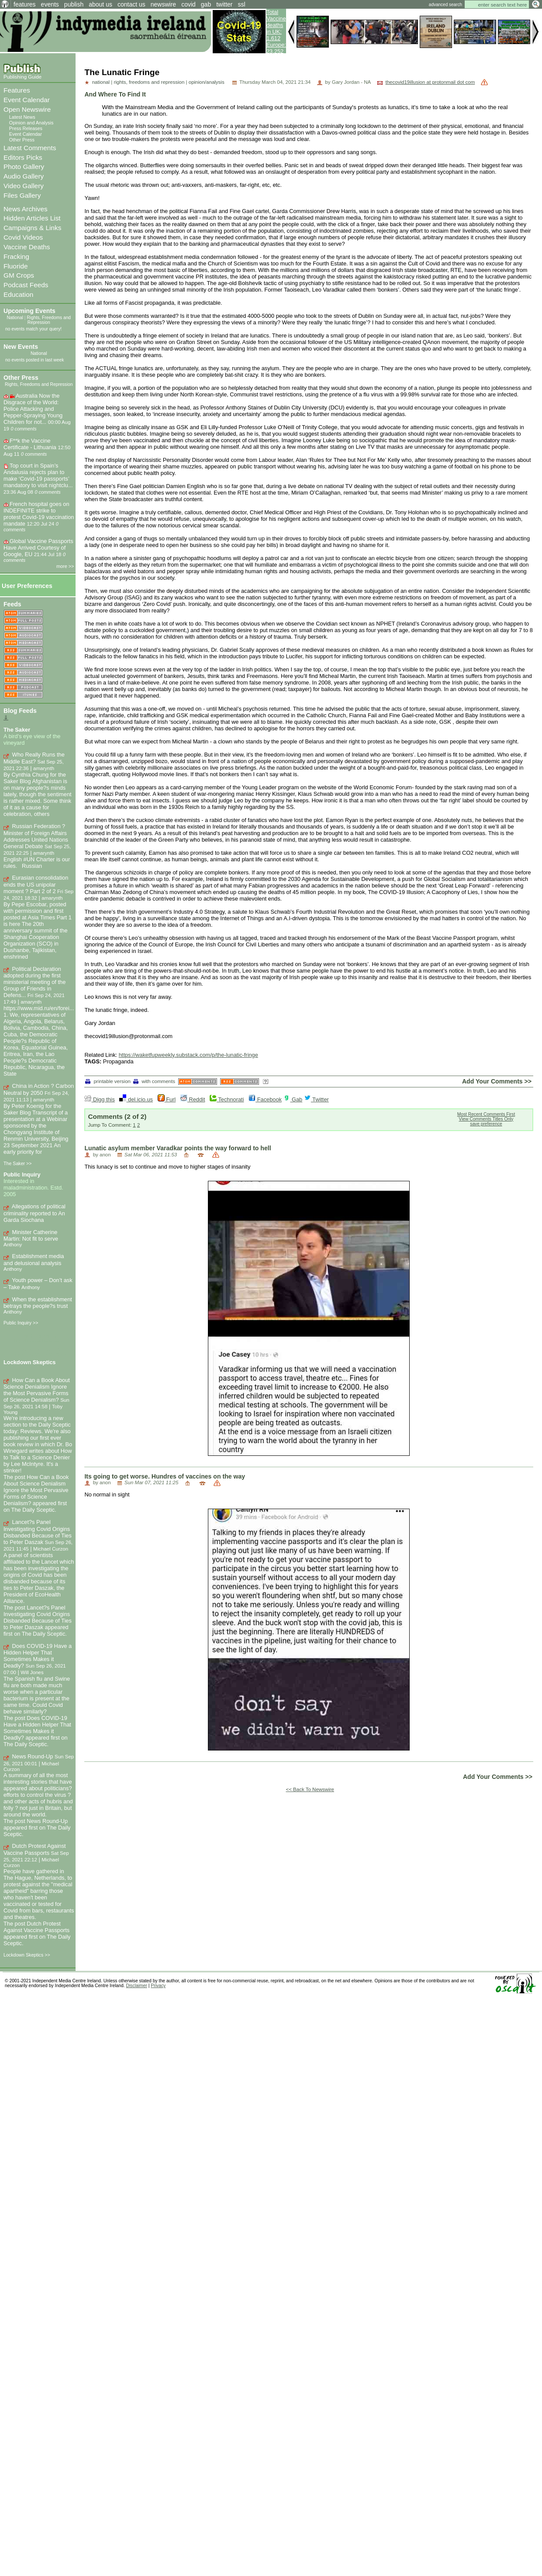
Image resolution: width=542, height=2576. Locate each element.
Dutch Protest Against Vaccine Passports (34, 1849)
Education (18, 294)
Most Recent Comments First (486, 1114)
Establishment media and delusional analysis (33, 1259)
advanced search (445, 4)
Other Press (22, 139)
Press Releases (25, 128)
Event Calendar (26, 99)
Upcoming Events (29, 310)
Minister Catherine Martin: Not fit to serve (30, 1235)
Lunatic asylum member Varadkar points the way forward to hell (177, 1148)
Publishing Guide (22, 76)
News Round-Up (32, 1756)
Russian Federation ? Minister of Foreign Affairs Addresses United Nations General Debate (35, 836)
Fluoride (15, 266)
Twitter (316, 1099)
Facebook (265, 1099)
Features (16, 90)
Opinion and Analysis (31, 122)
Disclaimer (136, 1985)
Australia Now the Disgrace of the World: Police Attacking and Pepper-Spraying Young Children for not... (32, 408)
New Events (20, 346)
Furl (167, 1099)
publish (73, 4)
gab (206, 4)
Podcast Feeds (25, 285)
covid (188, 4)
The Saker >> (17, 1163)
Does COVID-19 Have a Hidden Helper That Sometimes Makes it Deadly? (37, 1656)
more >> (65, 566)
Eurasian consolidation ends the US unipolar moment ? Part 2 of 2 (35, 884)
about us (100, 4)
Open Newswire (27, 109)
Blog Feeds (20, 710)
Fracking (16, 256)
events (50, 4)
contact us (131, 4)
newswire (163, 4)
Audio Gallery (23, 176)
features (25, 4)
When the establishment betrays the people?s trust (37, 1303)
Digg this (99, 1099)
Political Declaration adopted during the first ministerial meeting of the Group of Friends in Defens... (34, 982)
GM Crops (18, 275)
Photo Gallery (23, 166)
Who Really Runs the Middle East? (34, 758)
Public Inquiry (22, 1174)
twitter (224, 4)
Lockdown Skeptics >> (26, 1954)
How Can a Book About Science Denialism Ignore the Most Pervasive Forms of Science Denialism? (36, 1390)
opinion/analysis (206, 82)
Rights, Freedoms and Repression (49, 320)
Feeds (12, 604)
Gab (292, 1099)
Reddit (192, 1099)
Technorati (227, 1099)
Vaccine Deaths (26, 247)
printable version (108, 1081)
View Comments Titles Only (486, 1119)
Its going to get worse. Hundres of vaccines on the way (164, 1476)
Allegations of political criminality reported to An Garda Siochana (34, 1213)
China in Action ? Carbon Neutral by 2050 (38, 1089)
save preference (486, 1123)
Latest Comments (29, 147)
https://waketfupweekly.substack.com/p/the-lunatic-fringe (188, 1055)
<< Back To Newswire (310, 1789)
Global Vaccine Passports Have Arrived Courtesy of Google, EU (38, 547)
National (15, 317)
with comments (154, 1081)
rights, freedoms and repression (149, 82)
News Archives (25, 209)
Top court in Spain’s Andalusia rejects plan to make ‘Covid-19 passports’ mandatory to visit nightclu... (38, 475)
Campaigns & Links (32, 227)
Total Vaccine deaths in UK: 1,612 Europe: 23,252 (276, 32)
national (101, 82)
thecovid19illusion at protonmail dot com (430, 82)
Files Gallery (22, 195)
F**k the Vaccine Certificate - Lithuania (29, 444)
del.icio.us (135, 1099)
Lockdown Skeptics (29, 1362)
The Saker (16, 729)
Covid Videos (23, 237)
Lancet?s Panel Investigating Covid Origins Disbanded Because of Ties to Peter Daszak (37, 1532)
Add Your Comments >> (497, 1081)
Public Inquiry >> (20, 1322)
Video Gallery (23, 185)
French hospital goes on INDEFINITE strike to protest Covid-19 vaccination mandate (38, 514)
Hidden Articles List (32, 218)
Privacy (158, 1985)
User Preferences (27, 585)
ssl (241, 4)
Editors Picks (22, 157)
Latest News (22, 117)
